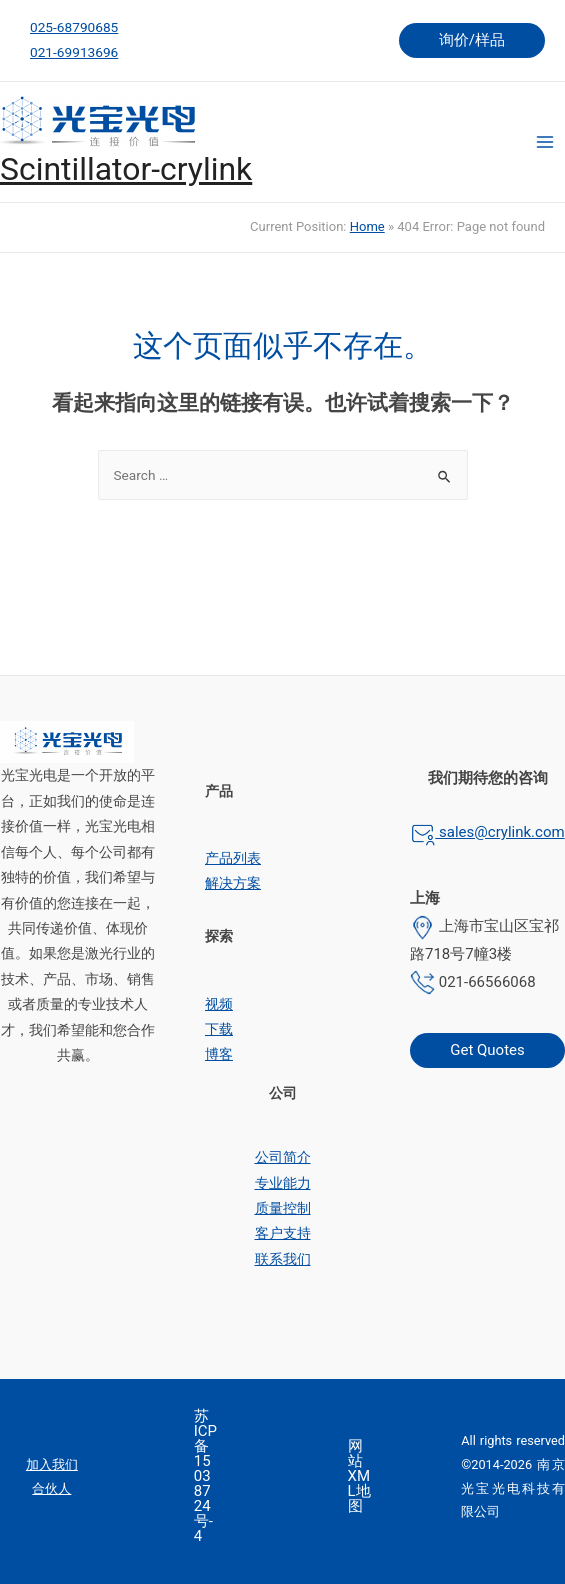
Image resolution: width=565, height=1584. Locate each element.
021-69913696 (74, 52)
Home (367, 226)
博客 (219, 1054)
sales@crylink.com (499, 832)
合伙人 (51, 1488)
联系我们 (283, 1259)
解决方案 (233, 883)
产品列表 (233, 858)
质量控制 (283, 1208)
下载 (219, 1029)
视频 (219, 1004)
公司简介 (283, 1157)
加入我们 (52, 1464)
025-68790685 (74, 27)
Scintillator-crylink (126, 169)
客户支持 (283, 1233)
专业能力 (283, 1183)
